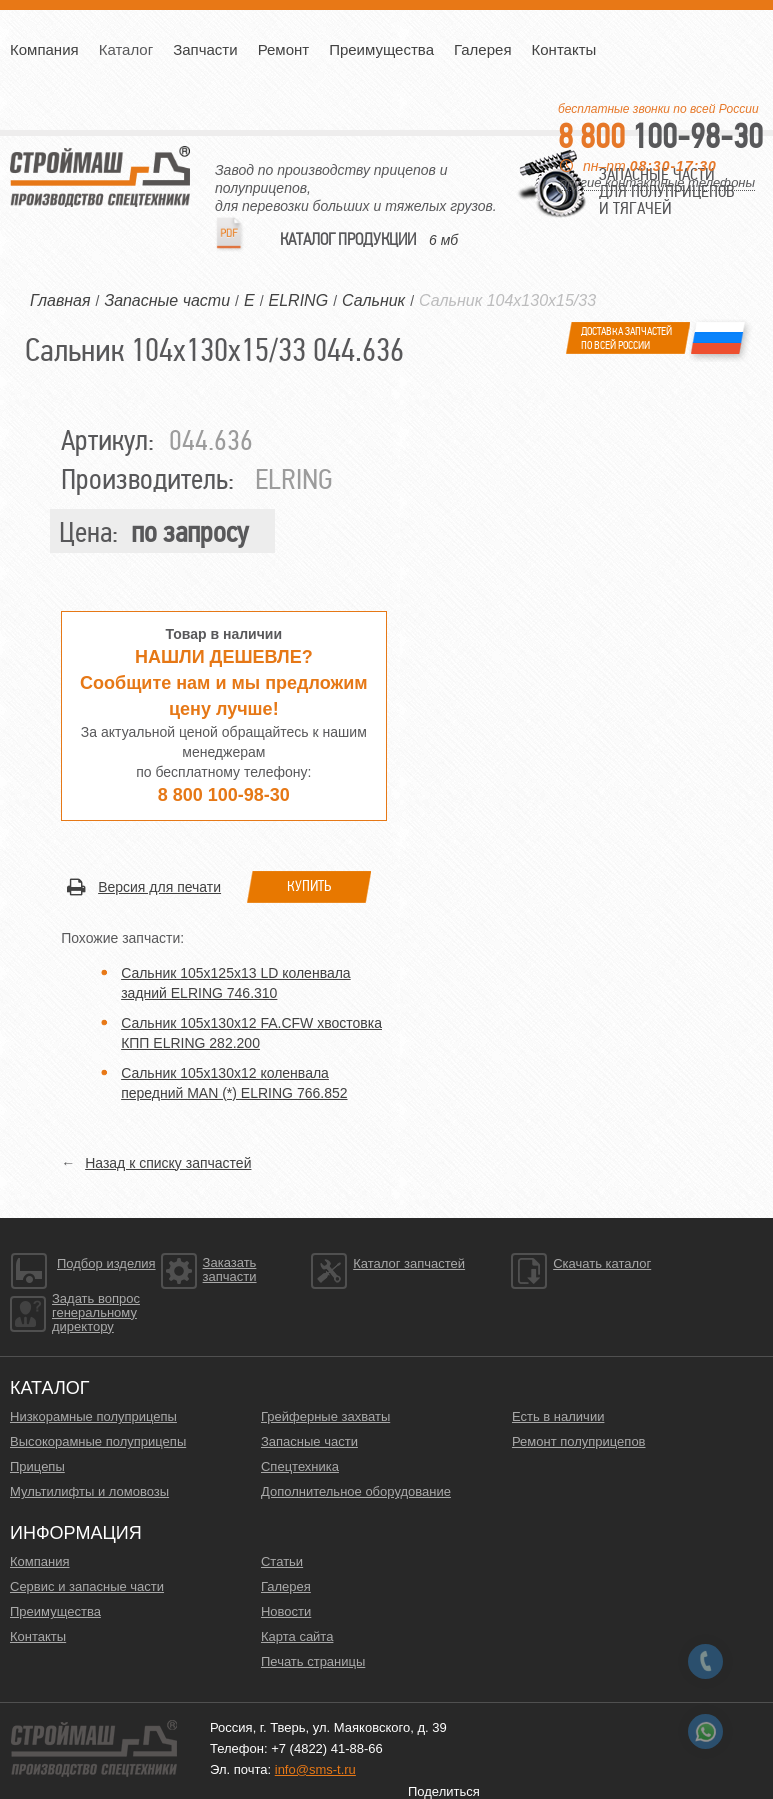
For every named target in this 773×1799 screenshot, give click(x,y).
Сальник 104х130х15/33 (507, 300)
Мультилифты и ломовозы (89, 1491)
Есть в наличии (558, 1416)
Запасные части (309, 1441)
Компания (44, 49)
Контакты (564, 49)
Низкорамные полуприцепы (93, 1416)
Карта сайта (297, 1636)
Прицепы (37, 1466)
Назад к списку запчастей (168, 1163)
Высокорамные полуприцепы (98, 1441)
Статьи (282, 1561)
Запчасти (205, 49)
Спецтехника (300, 1466)
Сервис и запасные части (87, 1586)
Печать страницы (313, 1661)
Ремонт (284, 49)
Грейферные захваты (325, 1416)
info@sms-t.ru (315, 1769)
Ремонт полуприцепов (579, 1441)
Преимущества (381, 49)
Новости (286, 1611)
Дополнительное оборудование (356, 1491)
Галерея (483, 49)
